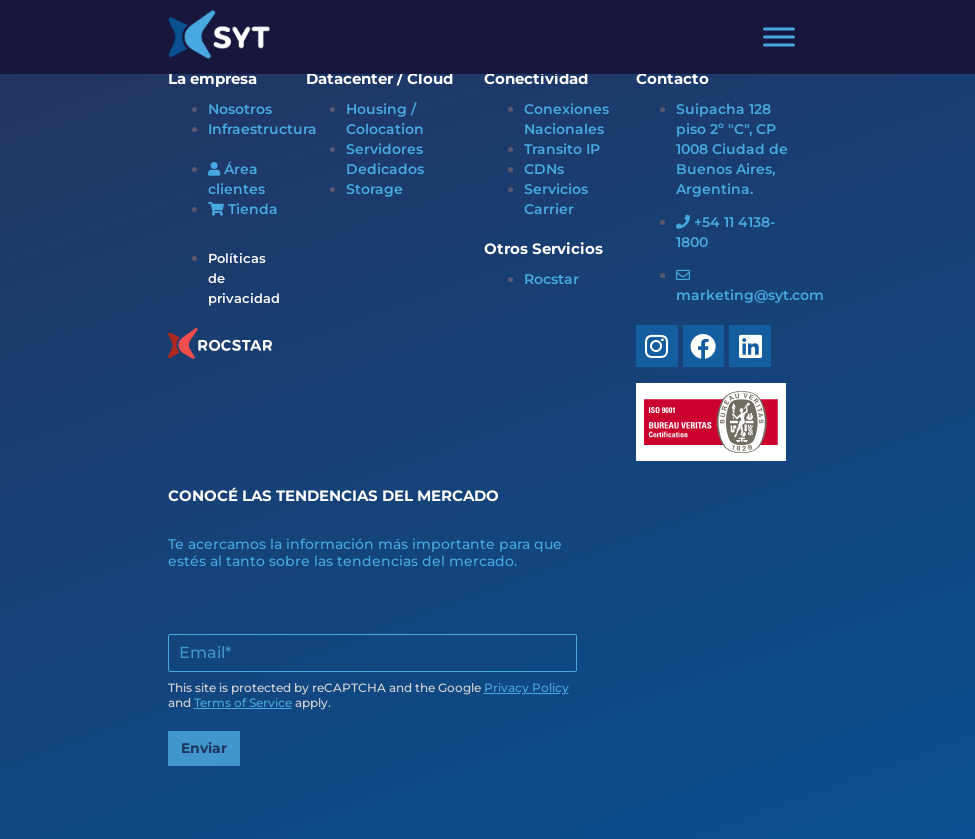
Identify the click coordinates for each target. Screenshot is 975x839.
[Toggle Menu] (779, 36)
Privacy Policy (526, 687)
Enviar (204, 748)
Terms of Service (243, 702)
